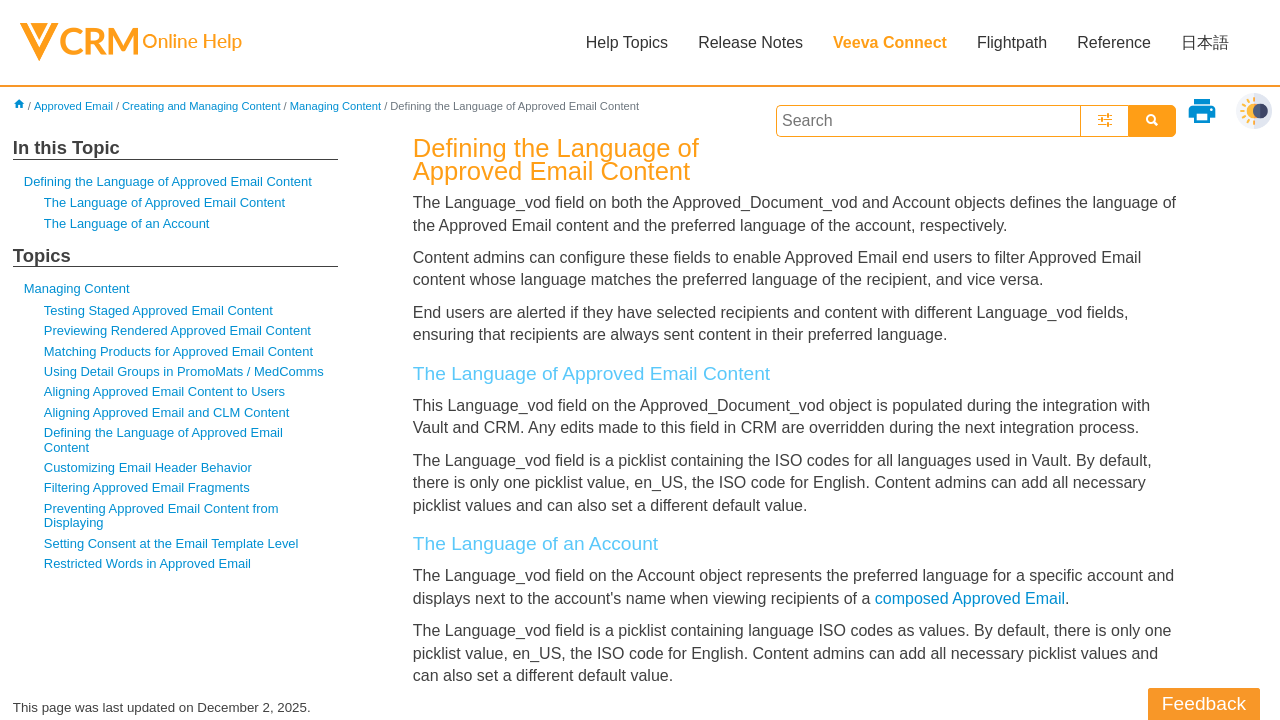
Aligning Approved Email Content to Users (164, 391)
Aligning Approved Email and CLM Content (167, 412)
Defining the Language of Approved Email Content (168, 181)
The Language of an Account (127, 223)
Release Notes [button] (750, 42)
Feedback (1204, 703)
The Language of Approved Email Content (164, 202)
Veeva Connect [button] (890, 42)
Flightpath (1012, 42)
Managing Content (335, 106)
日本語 (1205, 42)
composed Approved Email (970, 598)
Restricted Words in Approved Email (147, 563)
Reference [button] (1114, 42)
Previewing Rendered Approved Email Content (177, 330)
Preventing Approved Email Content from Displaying (161, 515)
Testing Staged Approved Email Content (158, 310)
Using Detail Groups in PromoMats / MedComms (184, 371)
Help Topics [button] (627, 42)
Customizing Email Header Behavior (148, 467)
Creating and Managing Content (201, 106)
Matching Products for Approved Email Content (178, 351)
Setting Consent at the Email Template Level (171, 543)
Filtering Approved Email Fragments (147, 487)
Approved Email (73, 106)
